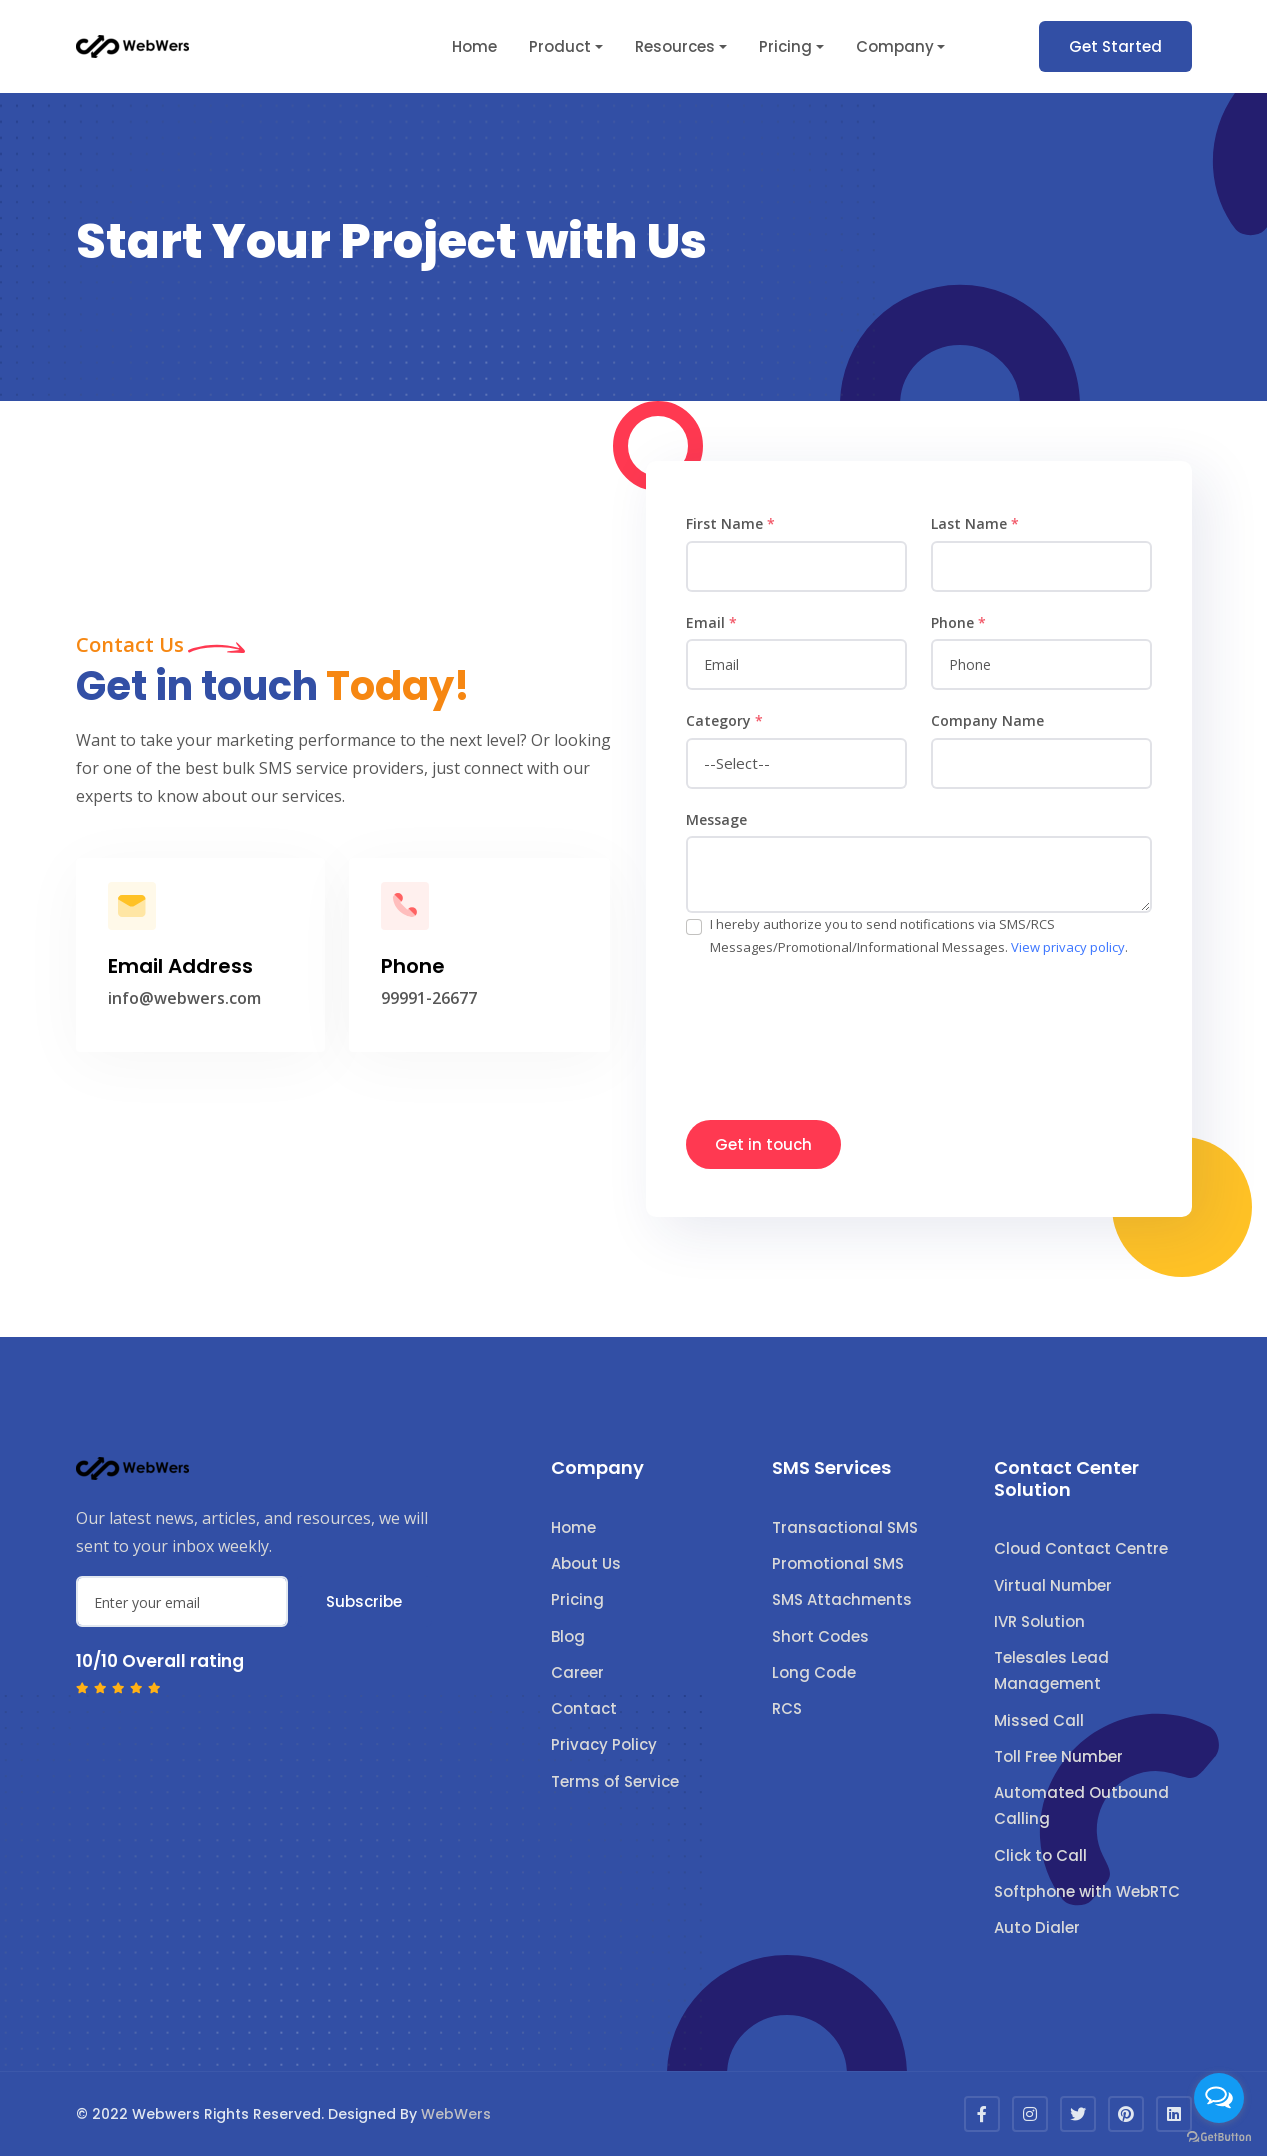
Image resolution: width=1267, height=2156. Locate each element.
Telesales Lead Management (1051, 1670)
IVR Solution (1039, 1621)
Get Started (1115, 46)
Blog (568, 1636)
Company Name (987, 720)
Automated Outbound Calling (1081, 1805)
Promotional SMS (838, 1563)
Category (724, 720)
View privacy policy (1068, 947)
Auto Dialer (1037, 1927)
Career (577, 1672)
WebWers (456, 2114)
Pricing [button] (785, 46)
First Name (730, 523)
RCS (787, 1708)
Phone (958, 622)
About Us (586, 1563)
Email (711, 622)
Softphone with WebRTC (1087, 1891)
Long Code (814, 1672)
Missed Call (1039, 1720)
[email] (796, 664)
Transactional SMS (845, 1527)
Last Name (975, 523)
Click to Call (1040, 1855)
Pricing (577, 1599)
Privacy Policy (604, 1744)
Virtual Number (1053, 1585)
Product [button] (560, 46)
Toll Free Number (1058, 1756)
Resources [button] (675, 46)
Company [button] (895, 46)
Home (474, 46)
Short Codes (820, 1636)
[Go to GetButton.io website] (1219, 2136)
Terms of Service (615, 1781)
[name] (796, 566)
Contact (584, 1708)
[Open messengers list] (1219, 2098)
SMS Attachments (842, 1599)
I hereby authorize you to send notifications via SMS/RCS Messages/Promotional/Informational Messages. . (919, 935)
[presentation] (838, 1029)
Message (716, 819)
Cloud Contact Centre (1081, 1548)
